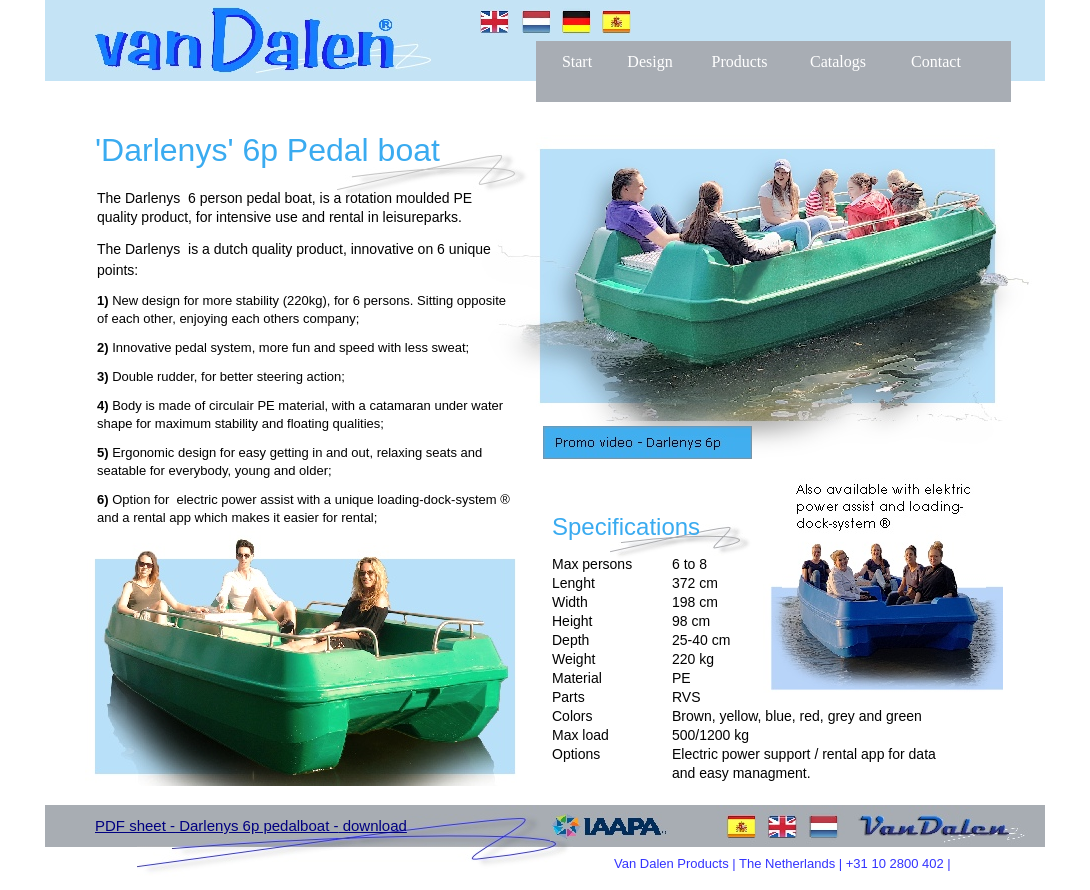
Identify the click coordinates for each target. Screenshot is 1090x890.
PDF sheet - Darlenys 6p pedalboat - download (251, 825)
